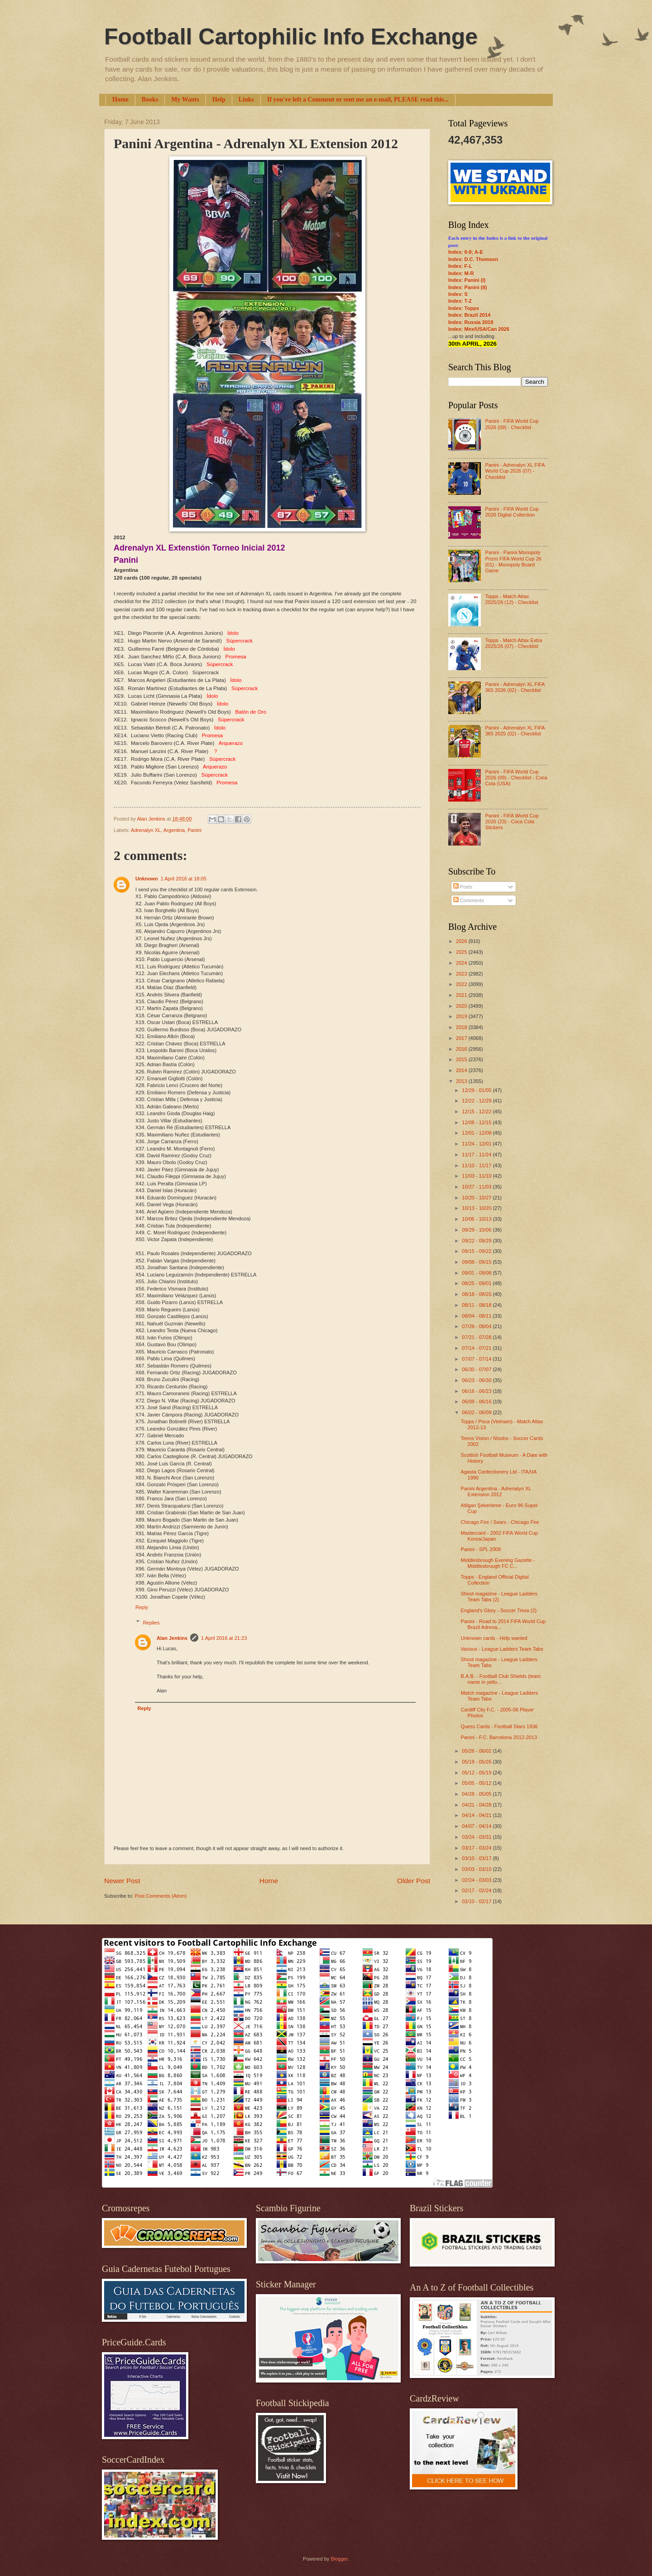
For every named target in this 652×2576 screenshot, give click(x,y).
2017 (462, 1038)
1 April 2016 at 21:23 (224, 1638)
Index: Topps (463, 308)
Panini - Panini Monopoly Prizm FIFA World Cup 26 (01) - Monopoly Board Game (513, 561)
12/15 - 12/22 (477, 1111)
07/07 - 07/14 (477, 1359)
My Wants (185, 99)
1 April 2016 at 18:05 (183, 878)
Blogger (339, 2559)
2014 (462, 1070)
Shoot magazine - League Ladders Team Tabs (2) (499, 1596)
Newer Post (122, 1881)
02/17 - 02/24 (477, 1890)
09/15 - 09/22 (477, 1251)
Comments (468, 900)
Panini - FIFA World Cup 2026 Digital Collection (511, 511)
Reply (141, 1607)
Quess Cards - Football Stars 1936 (499, 1726)
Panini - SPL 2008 (481, 1549)
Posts (463, 886)
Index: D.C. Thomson (473, 259)
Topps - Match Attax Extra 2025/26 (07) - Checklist (513, 643)
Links (246, 99)
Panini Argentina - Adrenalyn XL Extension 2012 (496, 1491)
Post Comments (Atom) (160, 1896)
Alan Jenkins (172, 1638)
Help (218, 99)
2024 (462, 963)
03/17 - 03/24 (477, 1848)
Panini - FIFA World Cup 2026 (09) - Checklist (511, 424)
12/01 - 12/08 (477, 1133)
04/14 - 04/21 (477, 1815)
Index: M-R (461, 273)
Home (120, 99)
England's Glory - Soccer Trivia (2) (499, 1610)
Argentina (174, 830)
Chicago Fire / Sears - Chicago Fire (500, 1522)
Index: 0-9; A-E (465, 252)
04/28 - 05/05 (477, 1794)
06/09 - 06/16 (477, 1401)
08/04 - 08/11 (477, 1316)
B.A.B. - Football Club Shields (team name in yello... (501, 1679)
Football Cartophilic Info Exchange (291, 36)
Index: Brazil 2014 (469, 315)
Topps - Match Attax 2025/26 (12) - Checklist (511, 599)
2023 (462, 973)
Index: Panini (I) (466, 280)
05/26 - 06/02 (477, 1751)
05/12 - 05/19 (477, 1772)
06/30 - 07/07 (477, 1369)
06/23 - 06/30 (477, 1380)
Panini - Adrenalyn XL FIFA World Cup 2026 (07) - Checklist (514, 471)
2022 (462, 984)
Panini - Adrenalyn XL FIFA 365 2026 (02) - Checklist (514, 687)
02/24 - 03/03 (477, 1880)
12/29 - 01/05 (477, 1090)
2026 (462, 941)
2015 (462, 1059)
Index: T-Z (460, 301)
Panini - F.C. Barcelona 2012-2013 (499, 1737)
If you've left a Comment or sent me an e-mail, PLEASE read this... (358, 99)
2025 (462, 952)
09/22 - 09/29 (477, 1240)
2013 (462, 1081)
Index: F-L (460, 266)
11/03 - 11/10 (477, 1176)
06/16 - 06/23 (477, 1391)
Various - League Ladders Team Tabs (502, 1649)
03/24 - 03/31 (477, 1837)
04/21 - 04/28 (477, 1805)
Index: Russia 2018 (470, 322)
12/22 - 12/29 (477, 1100)
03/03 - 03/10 (477, 1869)
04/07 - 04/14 (477, 1826)
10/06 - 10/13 (477, 1219)
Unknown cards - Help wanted (494, 1638)
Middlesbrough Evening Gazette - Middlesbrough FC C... (498, 1563)
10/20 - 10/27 (477, 1197)
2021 (462, 995)
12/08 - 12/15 (477, 1122)
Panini (194, 830)
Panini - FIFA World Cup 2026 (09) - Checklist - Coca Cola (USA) (516, 778)
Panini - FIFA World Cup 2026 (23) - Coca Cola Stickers (511, 822)
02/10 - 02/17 (477, 1901)
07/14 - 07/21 (477, 1348)
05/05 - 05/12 (477, 1783)
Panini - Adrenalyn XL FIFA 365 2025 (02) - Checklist (514, 730)
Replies (151, 1622)
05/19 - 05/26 (477, 1761)
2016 (462, 1049)
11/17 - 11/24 (477, 1154)
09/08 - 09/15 (477, 1262)
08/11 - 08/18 (477, 1305)
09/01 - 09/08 (477, 1273)
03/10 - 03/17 (477, 1858)
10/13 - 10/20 (477, 1208)
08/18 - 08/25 (477, 1294)
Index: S (458, 294)
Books (150, 99)
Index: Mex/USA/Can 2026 (478, 329)
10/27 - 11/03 (477, 1186)
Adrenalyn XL (146, 830)
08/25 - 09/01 (477, 1283)
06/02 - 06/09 (477, 1412)
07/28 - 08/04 (477, 1326)
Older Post (413, 1881)
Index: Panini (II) (467, 287)
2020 (462, 1006)
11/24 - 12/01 (477, 1143)
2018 (462, 1027)
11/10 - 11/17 (477, 1165)
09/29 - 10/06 (477, 1229)
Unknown (146, 878)
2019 (462, 1016)
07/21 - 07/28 (477, 1337)
